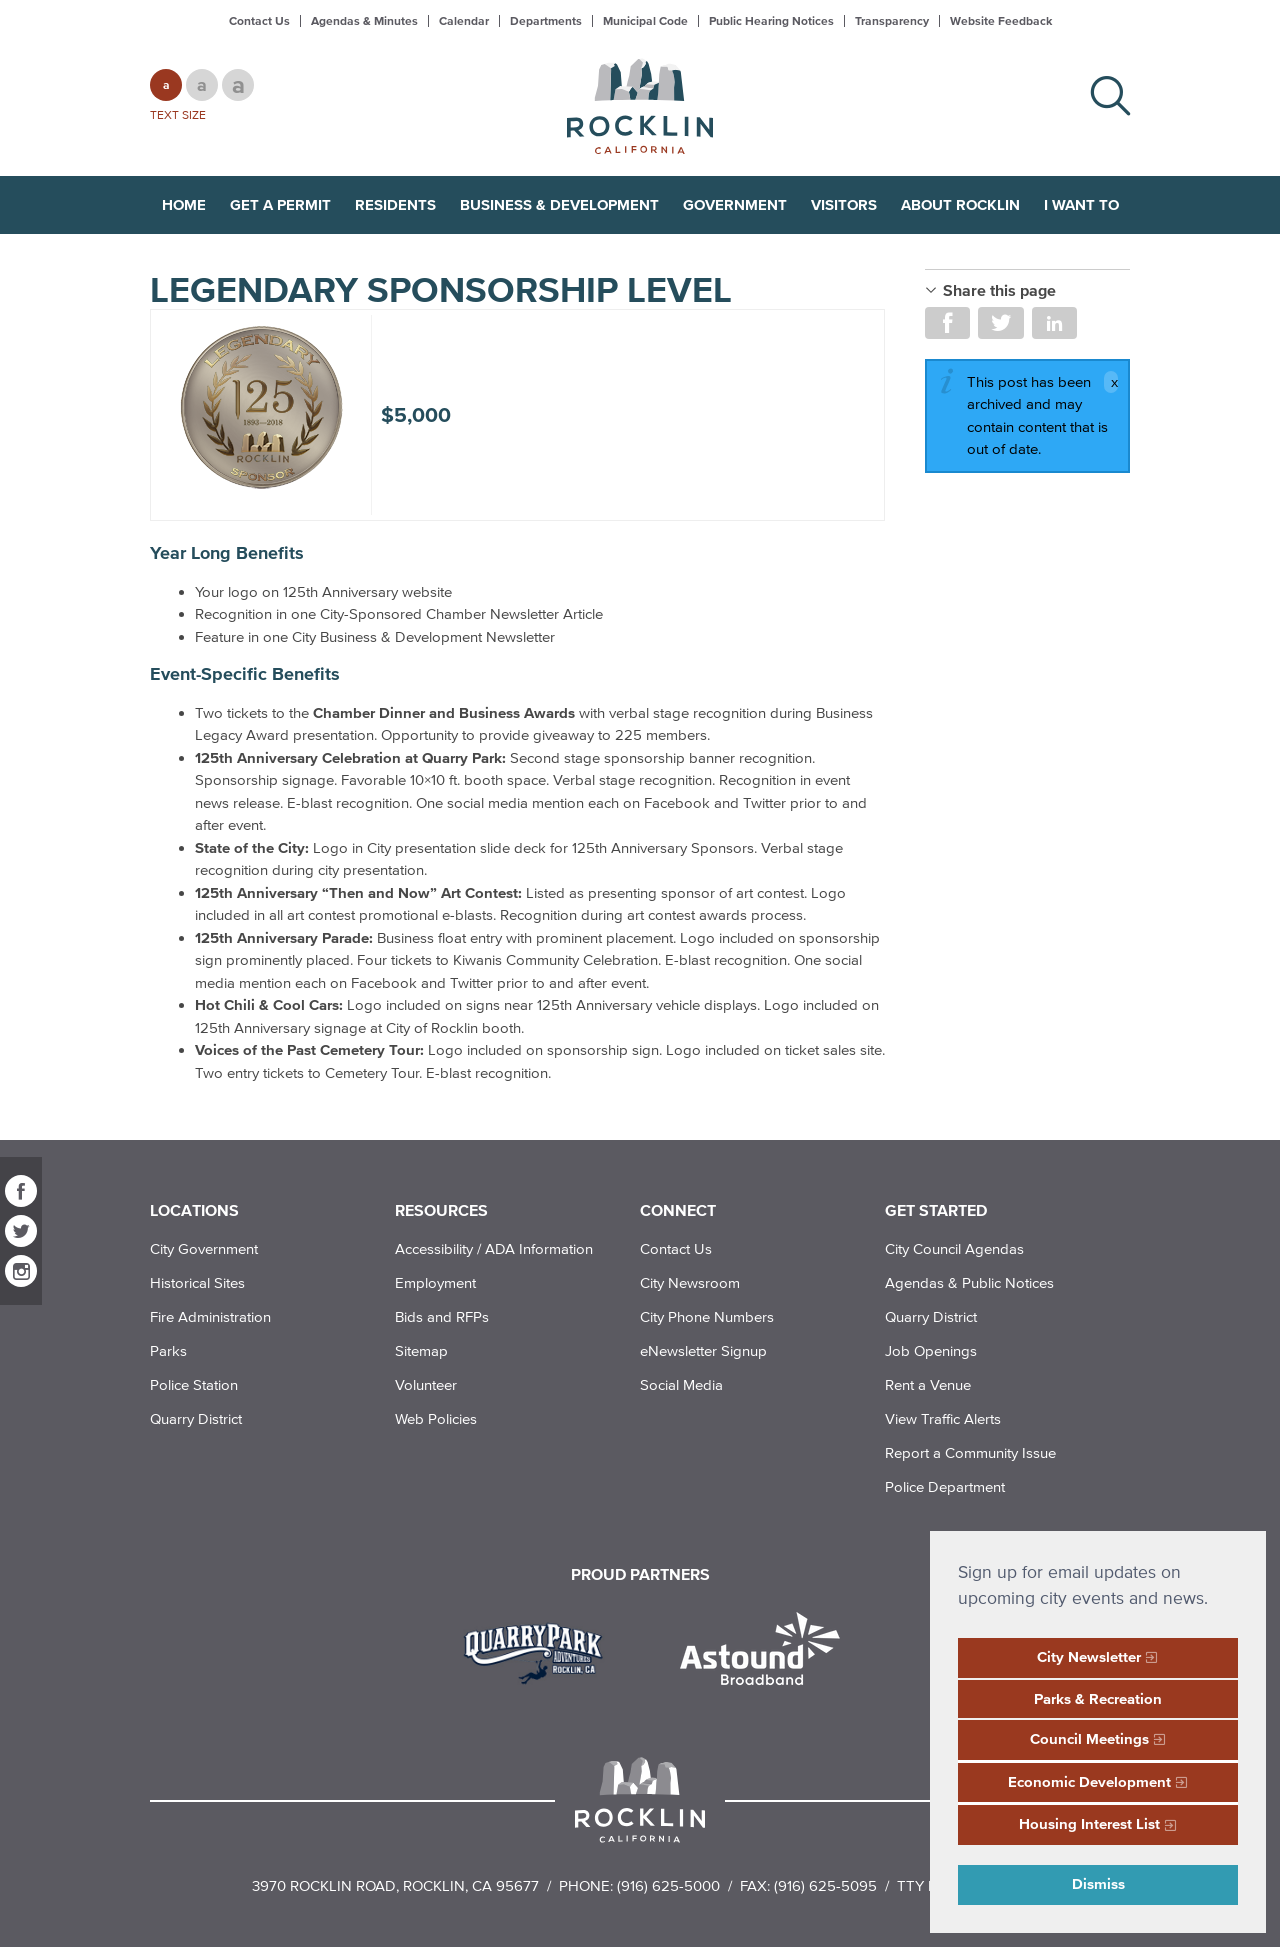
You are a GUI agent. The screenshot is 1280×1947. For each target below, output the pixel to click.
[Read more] (540, 1651)
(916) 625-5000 (668, 1885)
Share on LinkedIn (1054, 323)
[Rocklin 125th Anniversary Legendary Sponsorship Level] (261, 407)
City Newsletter (1089, 1656)
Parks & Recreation (1098, 1698)
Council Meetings (1089, 1738)
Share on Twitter (1000, 323)
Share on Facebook (947, 323)
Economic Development (1089, 1781)
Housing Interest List (1089, 1823)
